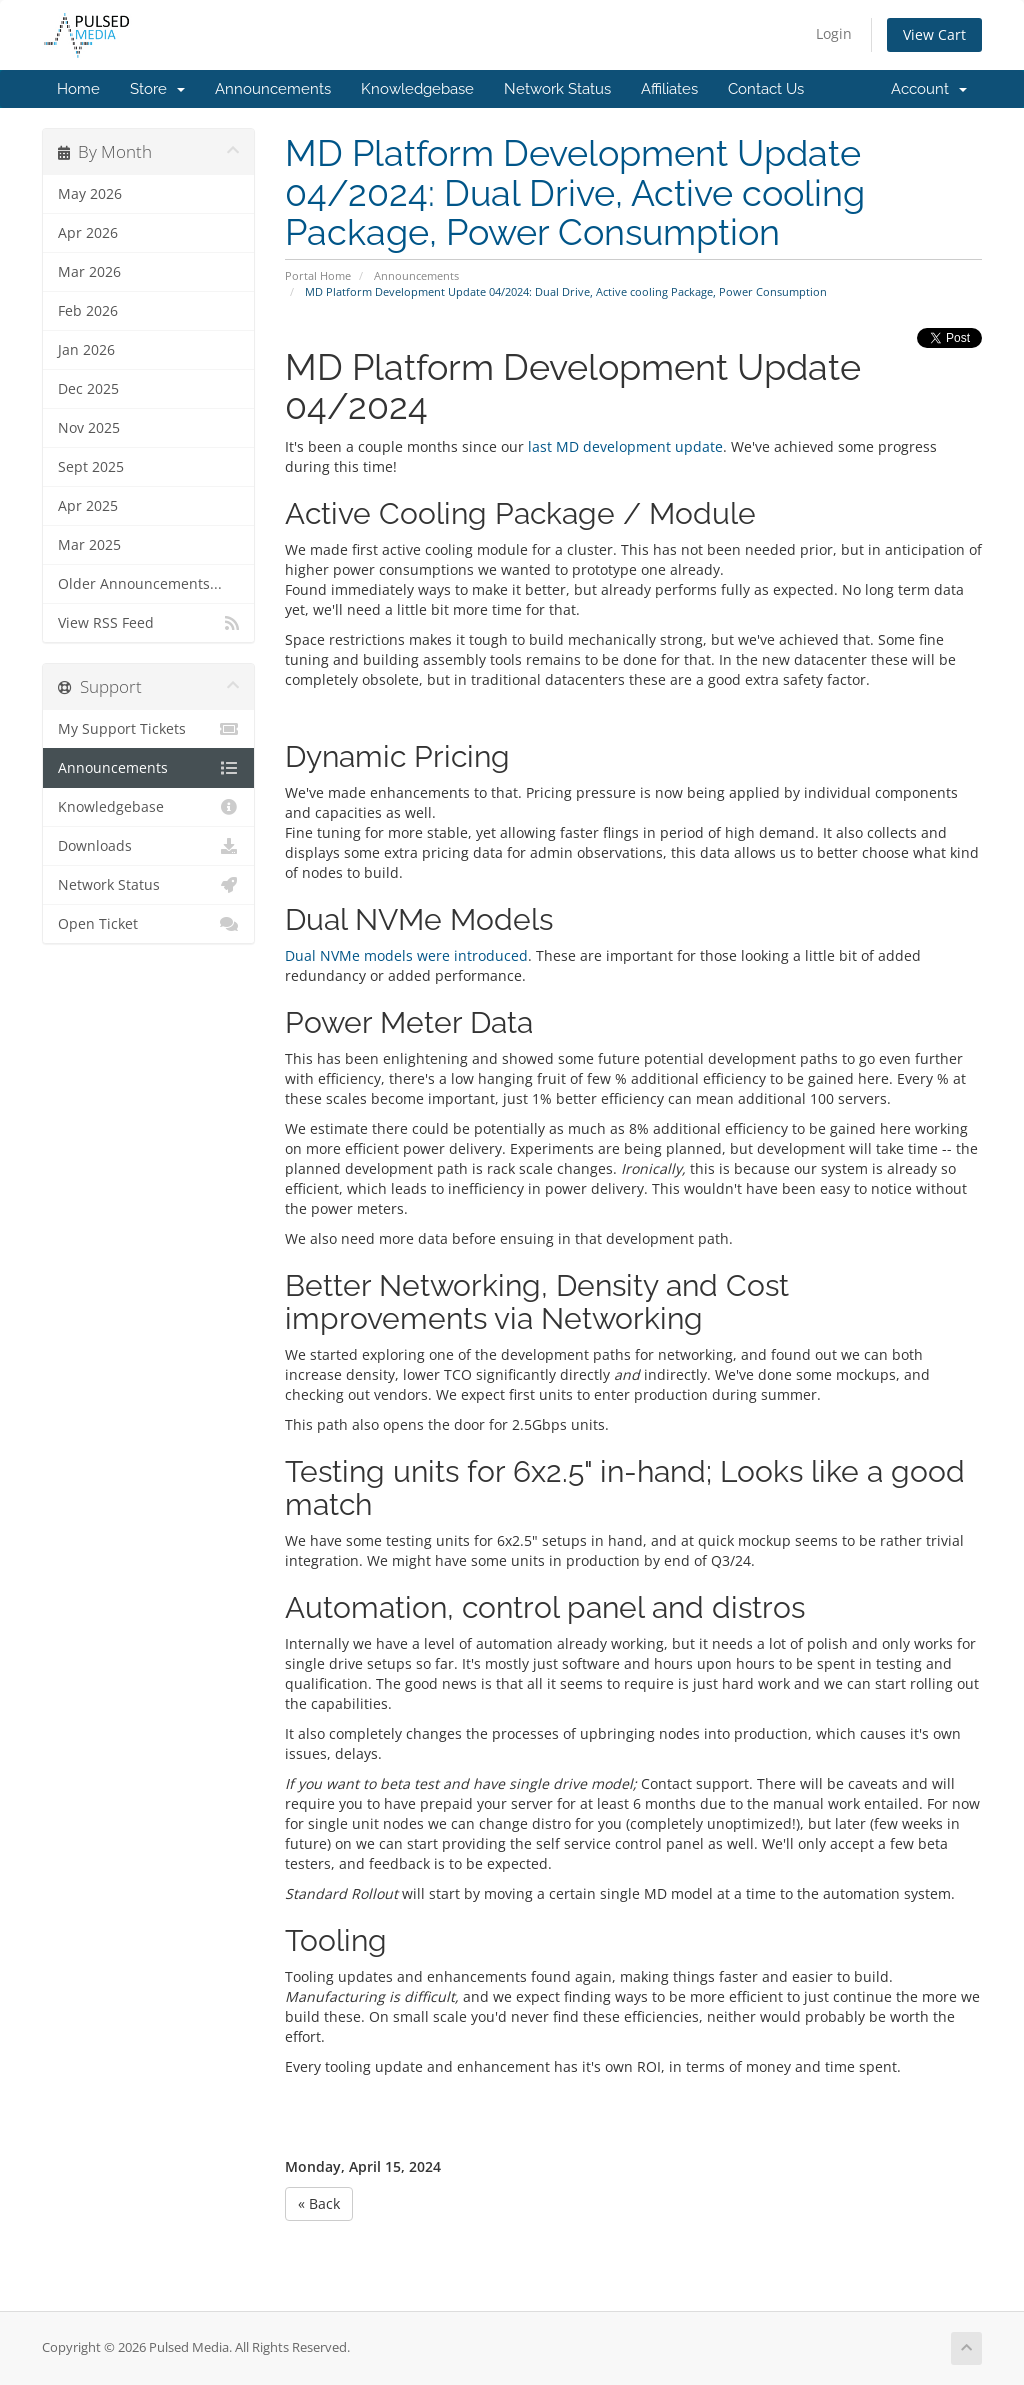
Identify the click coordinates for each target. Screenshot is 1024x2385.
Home (78, 89)
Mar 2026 (89, 272)
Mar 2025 (89, 545)
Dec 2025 (88, 389)
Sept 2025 (91, 467)
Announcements (273, 89)
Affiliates (669, 89)
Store (157, 89)
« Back (319, 2203)
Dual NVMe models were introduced (406, 955)
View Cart (934, 34)
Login (834, 33)
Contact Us (766, 89)
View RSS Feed (148, 623)
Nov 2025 (89, 428)
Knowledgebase (417, 89)
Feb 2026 (88, 311)
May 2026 (90, 194)
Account (929, 89)
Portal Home (318, 275)
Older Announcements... (140, 584)
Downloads (148, 846)
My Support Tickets (148, 729)
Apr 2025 (88, 506)
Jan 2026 (86, 350)
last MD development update (625, 446)
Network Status (557, 89)
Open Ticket (148, 924)
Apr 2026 (88, 233)
